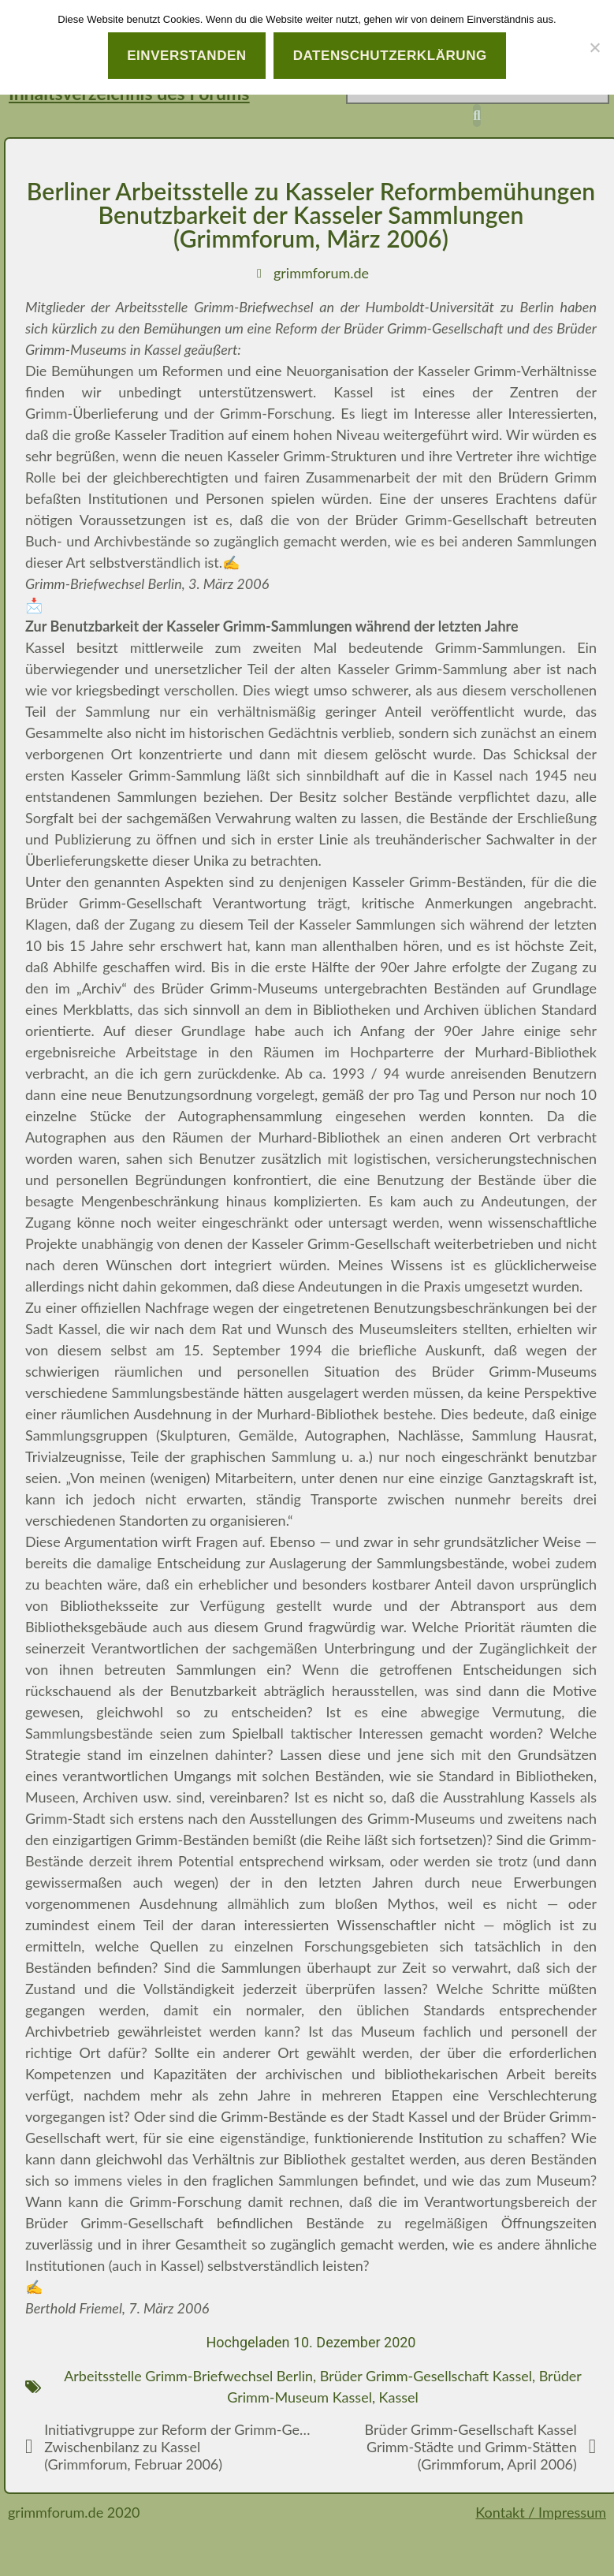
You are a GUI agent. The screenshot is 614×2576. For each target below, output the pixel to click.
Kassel (399, 2397)
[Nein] (594, 47)
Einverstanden (187, 55)
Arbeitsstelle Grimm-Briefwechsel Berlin (188, 2375)
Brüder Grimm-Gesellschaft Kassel (426, 2375)
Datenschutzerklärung (390, 55)
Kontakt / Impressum (540, 2512)
